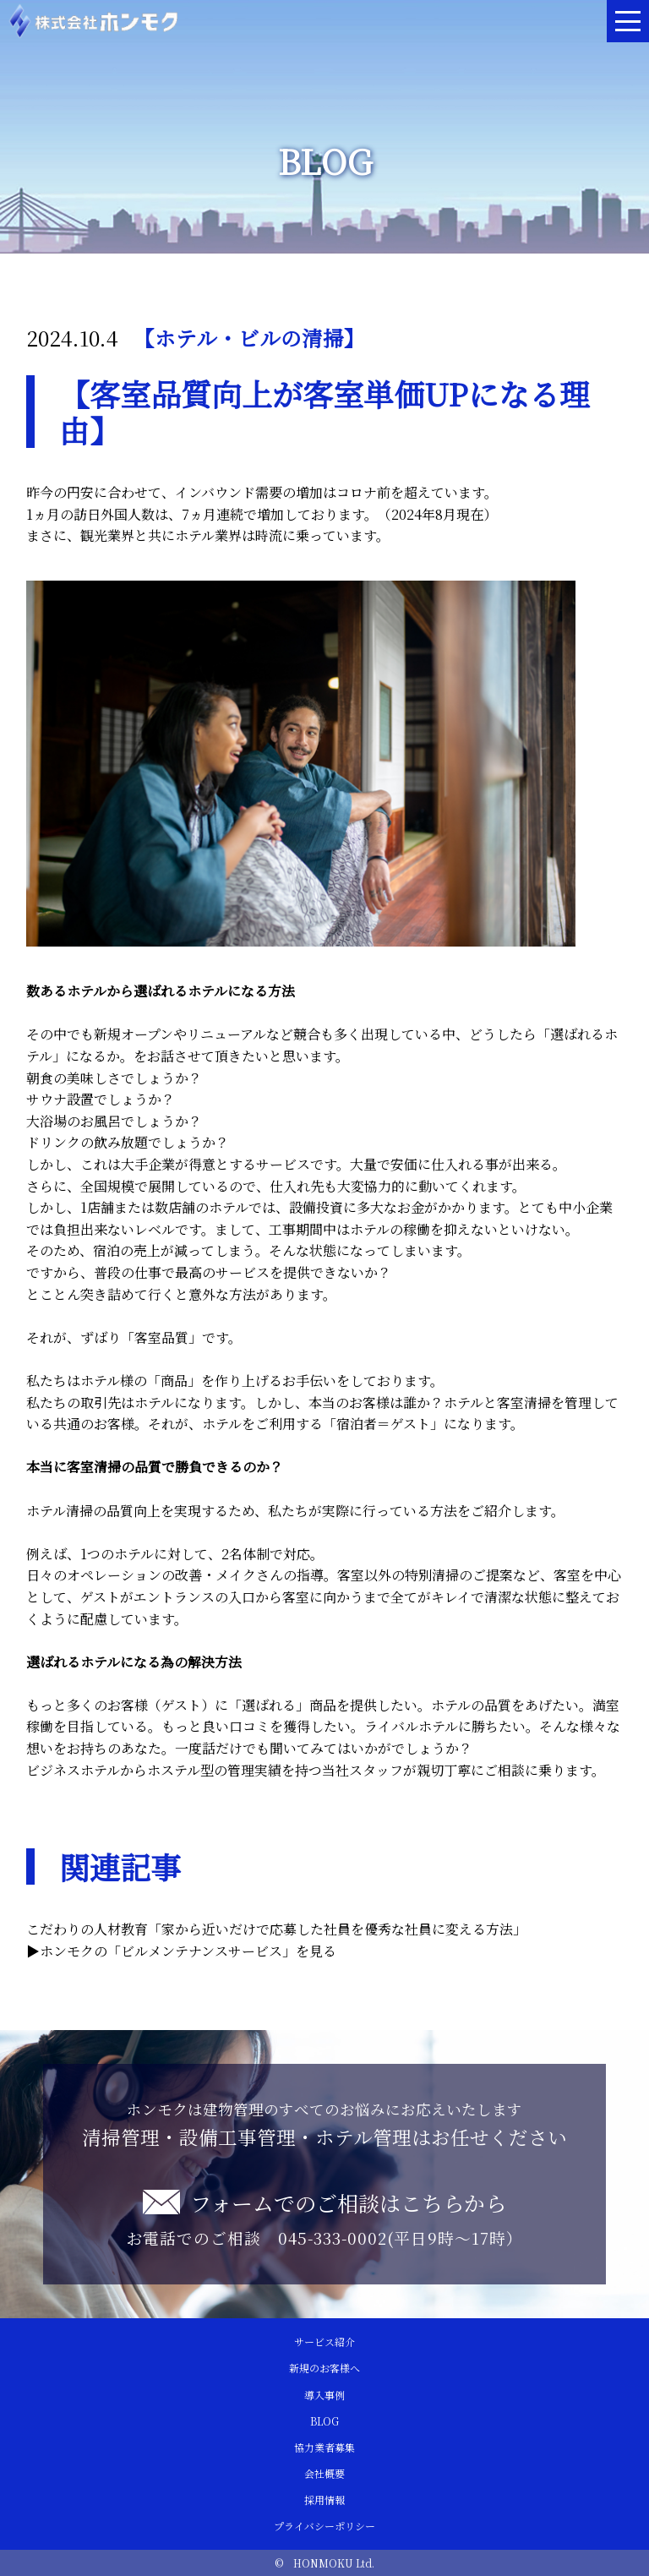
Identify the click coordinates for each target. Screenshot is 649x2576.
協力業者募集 (324, 2447)
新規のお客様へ (324, 2367)
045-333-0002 (332, 2237)
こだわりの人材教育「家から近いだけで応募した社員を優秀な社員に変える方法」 (276, 1929)
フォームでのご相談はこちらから (348, 2202)
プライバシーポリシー (324, 2526)
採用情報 (324, 2499)
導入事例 (324, 2395)
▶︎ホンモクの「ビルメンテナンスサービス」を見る (181, 1951)
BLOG (324, 2421)
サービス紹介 (324, 2341)
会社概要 (324, 2473)
